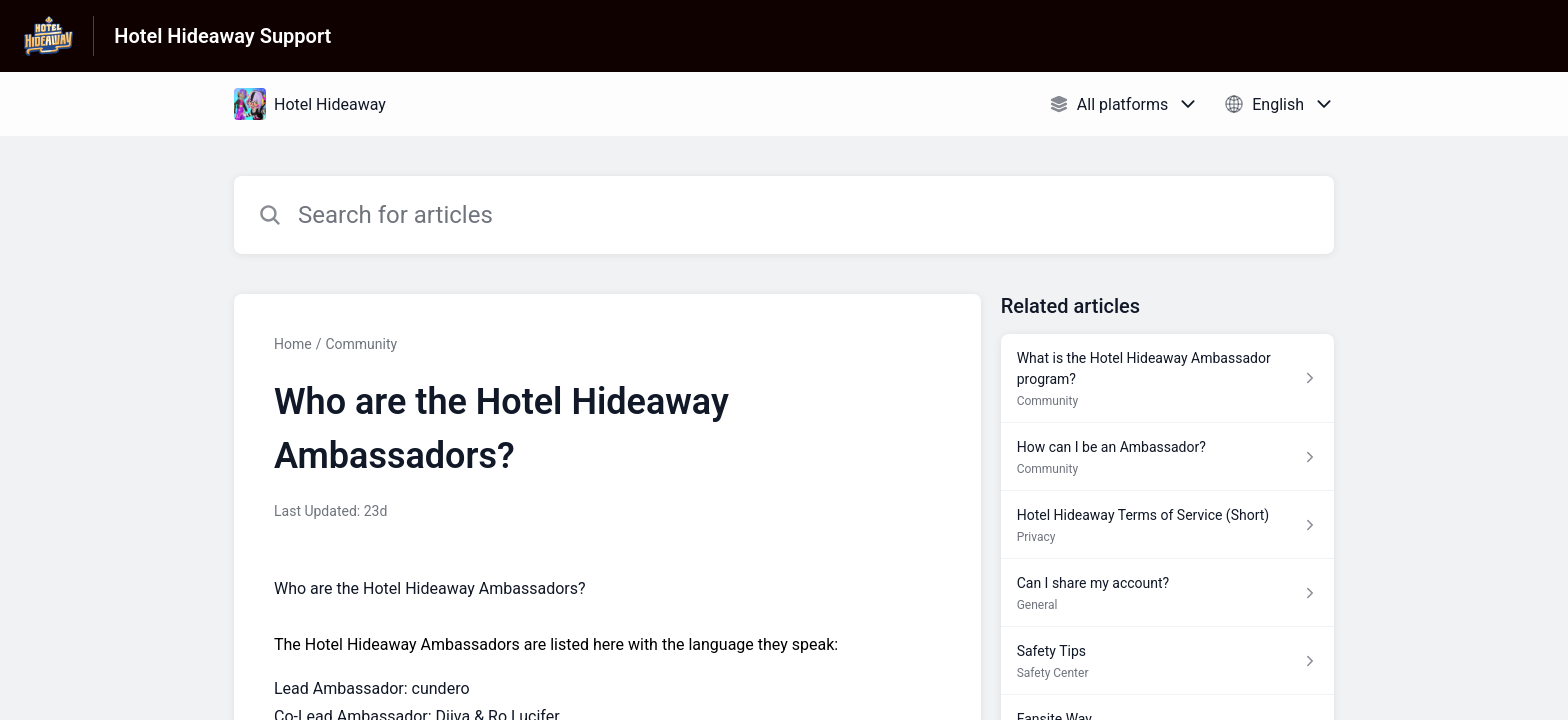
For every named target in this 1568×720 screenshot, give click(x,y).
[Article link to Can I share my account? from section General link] (1167, 593)
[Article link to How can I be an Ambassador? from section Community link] (1167, 457)
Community (361, 344)
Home (293, 344)
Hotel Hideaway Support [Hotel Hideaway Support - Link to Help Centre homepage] (222, 36)
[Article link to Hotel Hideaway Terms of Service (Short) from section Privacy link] (1167, 525)
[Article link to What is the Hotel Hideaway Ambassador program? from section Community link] (1167, 378)
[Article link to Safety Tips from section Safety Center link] (1167, 661)
